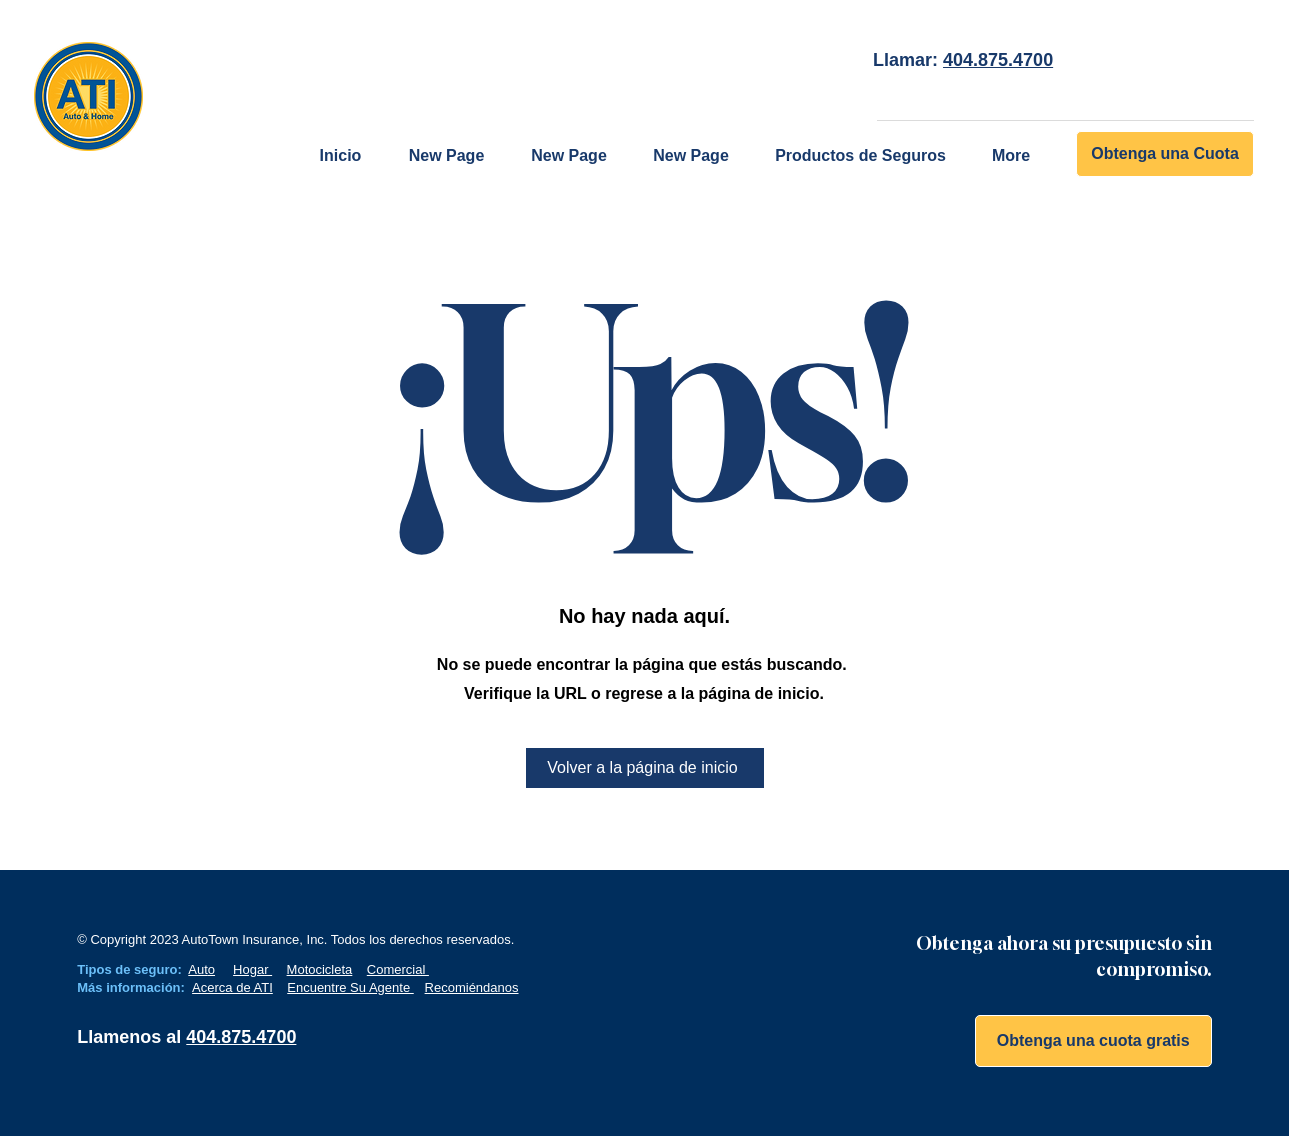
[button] (860, 156)
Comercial (398, 969)
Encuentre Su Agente (350, 987)
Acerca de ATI (232, 987)
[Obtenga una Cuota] (1165, 154)
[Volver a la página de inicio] (645, 768)
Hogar (252, 969)
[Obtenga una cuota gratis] (1093, 1041)
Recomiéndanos (472, 987)
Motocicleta (320, 969)
